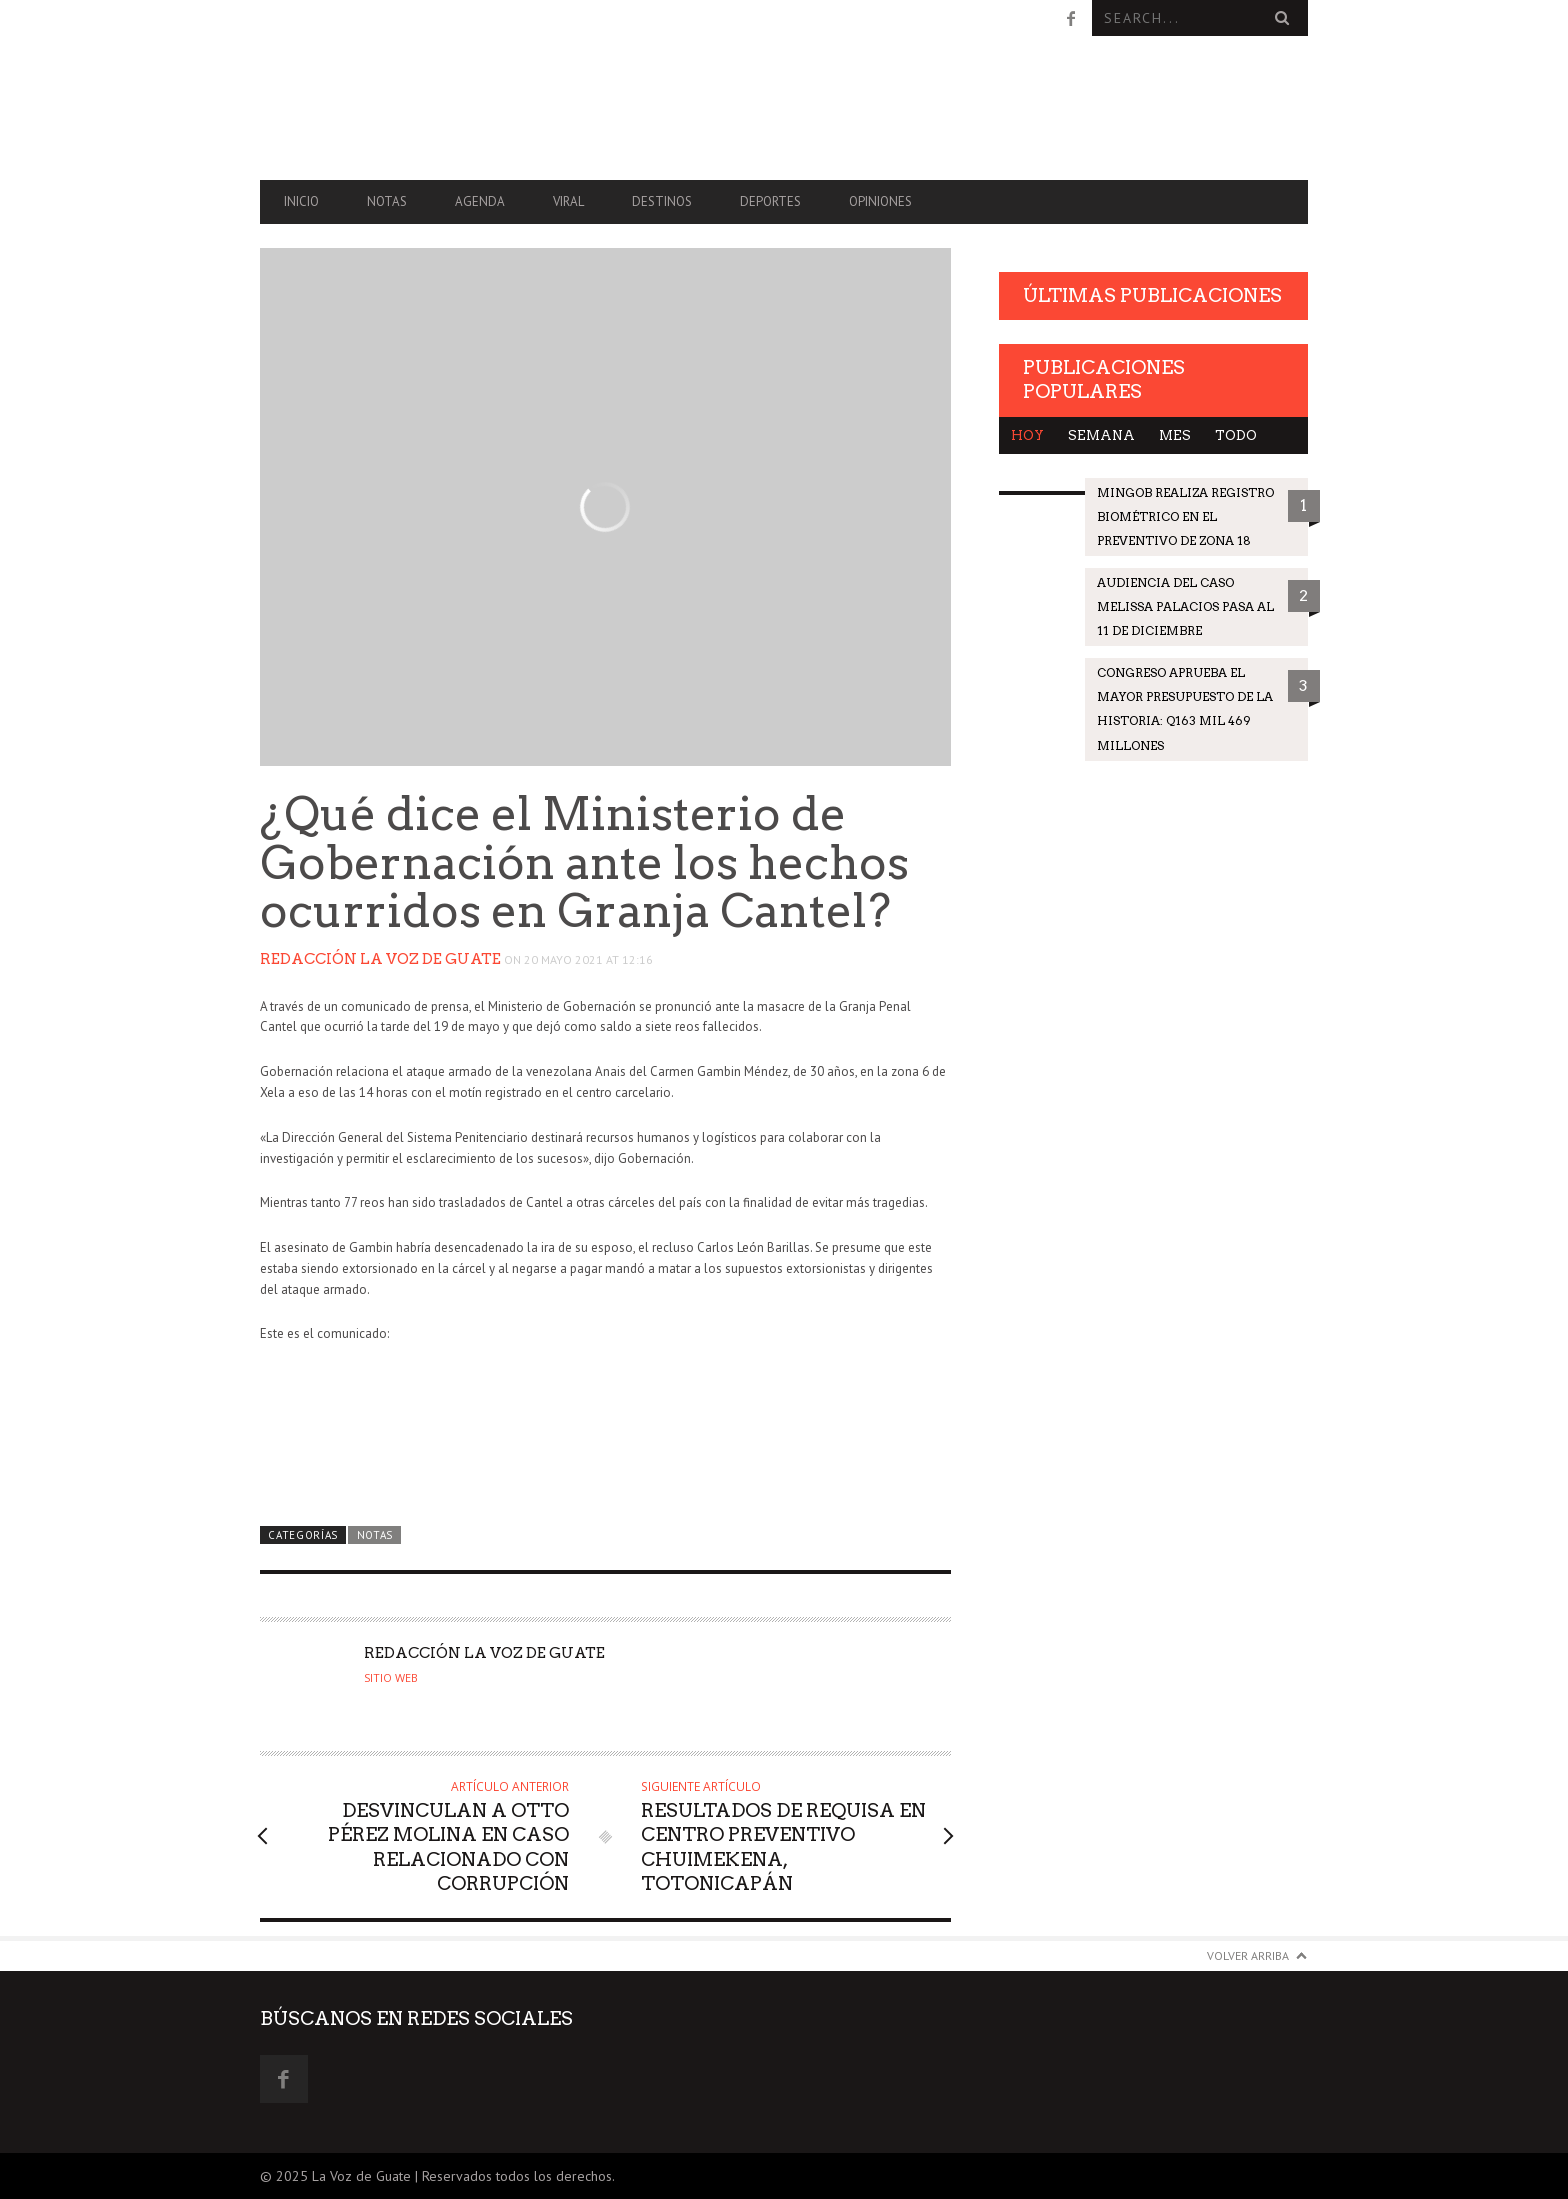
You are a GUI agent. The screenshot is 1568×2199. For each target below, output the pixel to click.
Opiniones (880, 201)
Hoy (1027, 435)
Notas (387, 201)
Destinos (662, 201)
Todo (1236, 435)
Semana (1101, 435)
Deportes (770, 201)
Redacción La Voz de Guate (380, 959)
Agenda (480, 201)
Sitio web (391, 1678)
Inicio (301, 201)
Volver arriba (1248, 1955)
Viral (568, 201)
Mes (1175, 435)
